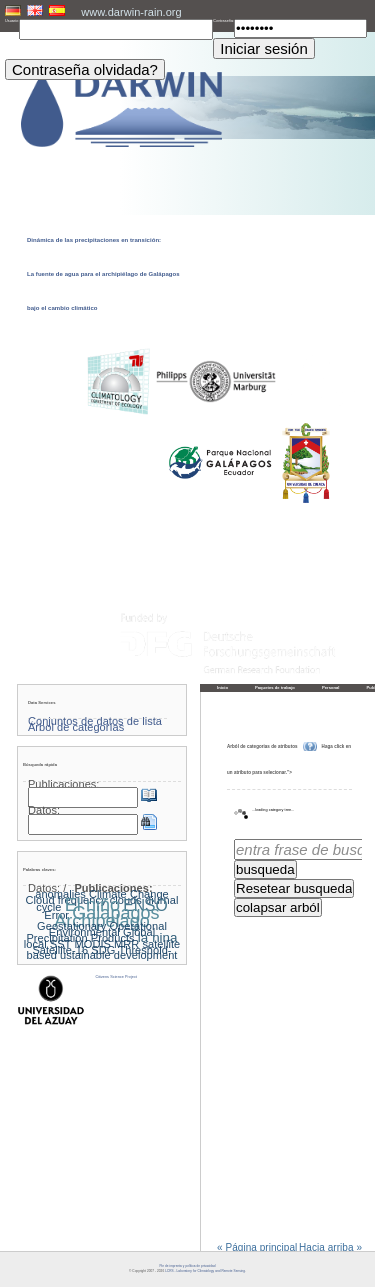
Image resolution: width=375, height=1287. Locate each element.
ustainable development (118, 955)
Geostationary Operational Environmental (102, 929)
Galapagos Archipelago (106, 917)
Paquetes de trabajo (275, 687)
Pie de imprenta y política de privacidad (187, 1266)
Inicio (222, 687)
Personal (331, 687)
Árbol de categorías (76, 727)
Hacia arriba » (330, 1248)
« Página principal (257, 1248)
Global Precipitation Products (90, 935)
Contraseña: (223, 21)
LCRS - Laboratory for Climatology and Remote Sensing (205, 1271)
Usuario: (12, 21)
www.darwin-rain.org (131, 12)
